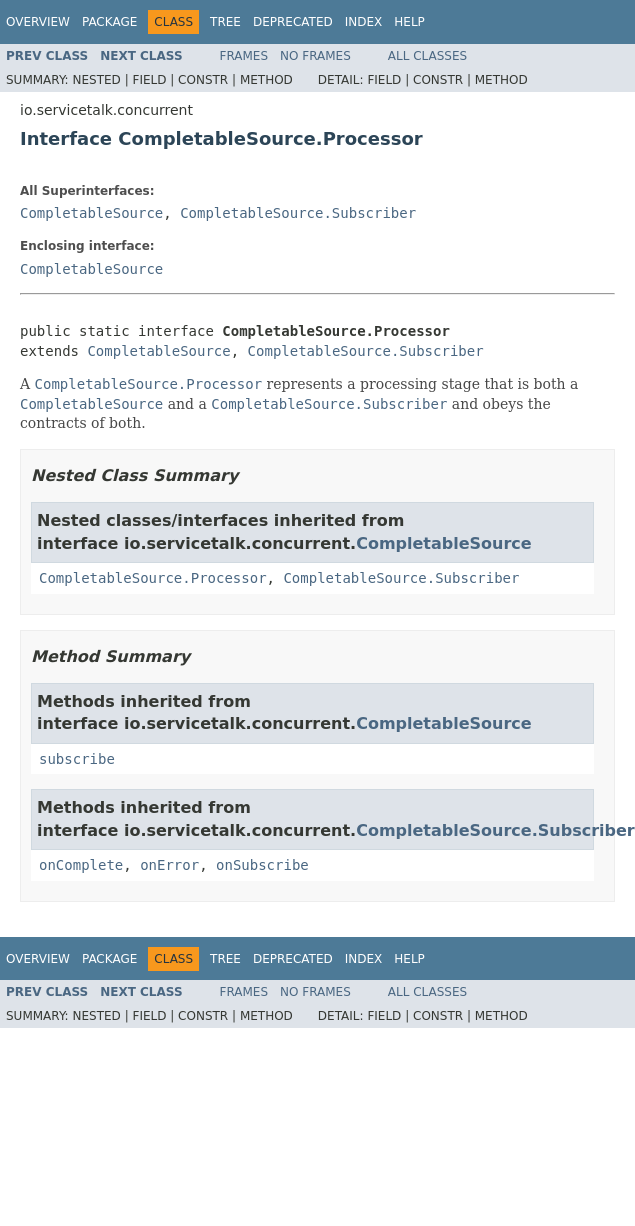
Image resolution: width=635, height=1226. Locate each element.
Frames (244, 56)
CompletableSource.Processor (153, 578)
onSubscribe (262, 865)
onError (169, 865)
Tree (225, 22)
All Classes (427, 56)
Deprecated (293, 22)
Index (364, 22)
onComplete (81, 865)
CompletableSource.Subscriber (298, 213)
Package (109, 22)
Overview (38, 22)
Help (409, 22)
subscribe (77, 759)
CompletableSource (91, 213)
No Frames (315, 56)
